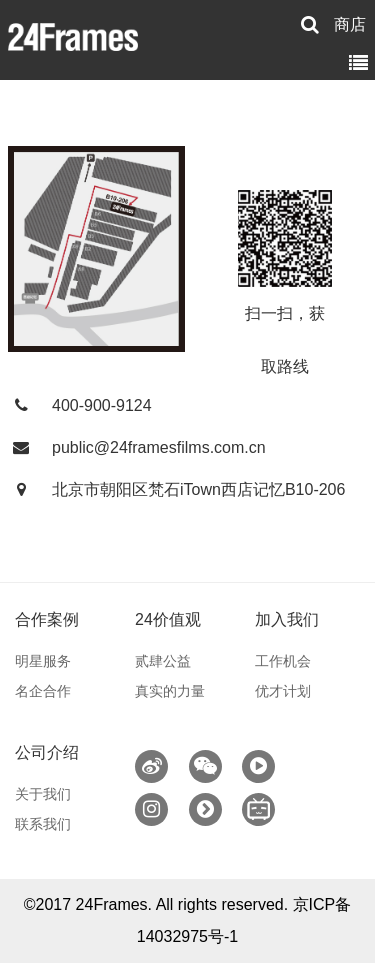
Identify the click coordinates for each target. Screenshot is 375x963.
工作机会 (283, 661)
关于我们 (43, 794)
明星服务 (43, 661)
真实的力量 (170, 691)
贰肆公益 (163, 661)
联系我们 (43, 824)
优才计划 (283, 691)
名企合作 (43, 691)
